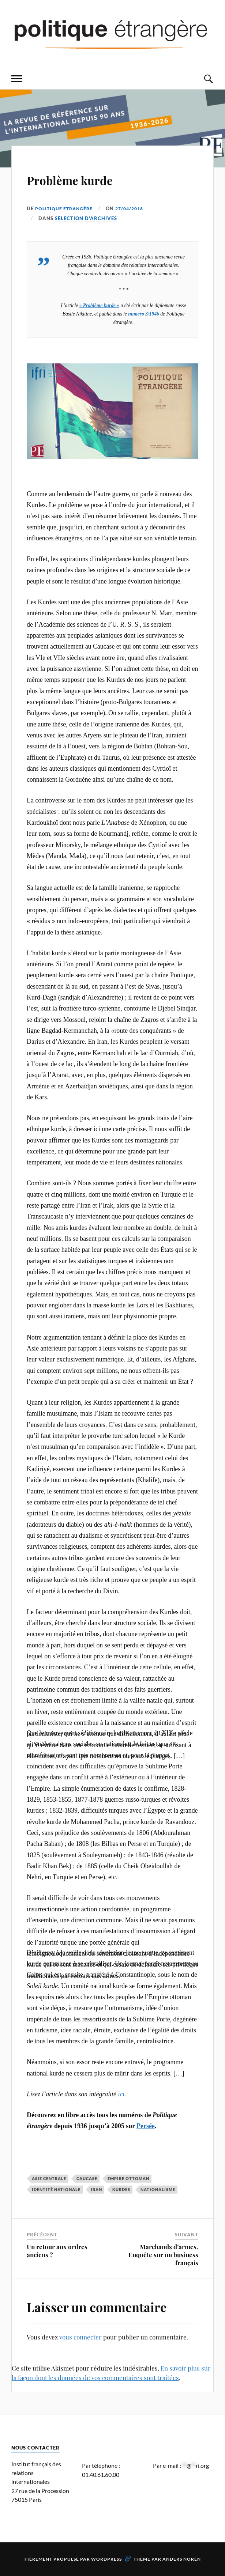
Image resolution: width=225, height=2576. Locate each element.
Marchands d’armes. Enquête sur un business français (163, 2255)
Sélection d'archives (86, 218)
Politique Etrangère (65, 208)
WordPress (106, 2559)
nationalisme (157, 2189)
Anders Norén (181, 2559)
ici (121, 2094)
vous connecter (80, 2337)
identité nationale (56, 2189)
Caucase (86, 2178)
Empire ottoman (128, 2178)
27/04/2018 (133, 208)
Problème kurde (86, 178)
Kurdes (121, 2189)
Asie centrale (49, 2178)
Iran (96, 2189)
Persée (145, 2126)
